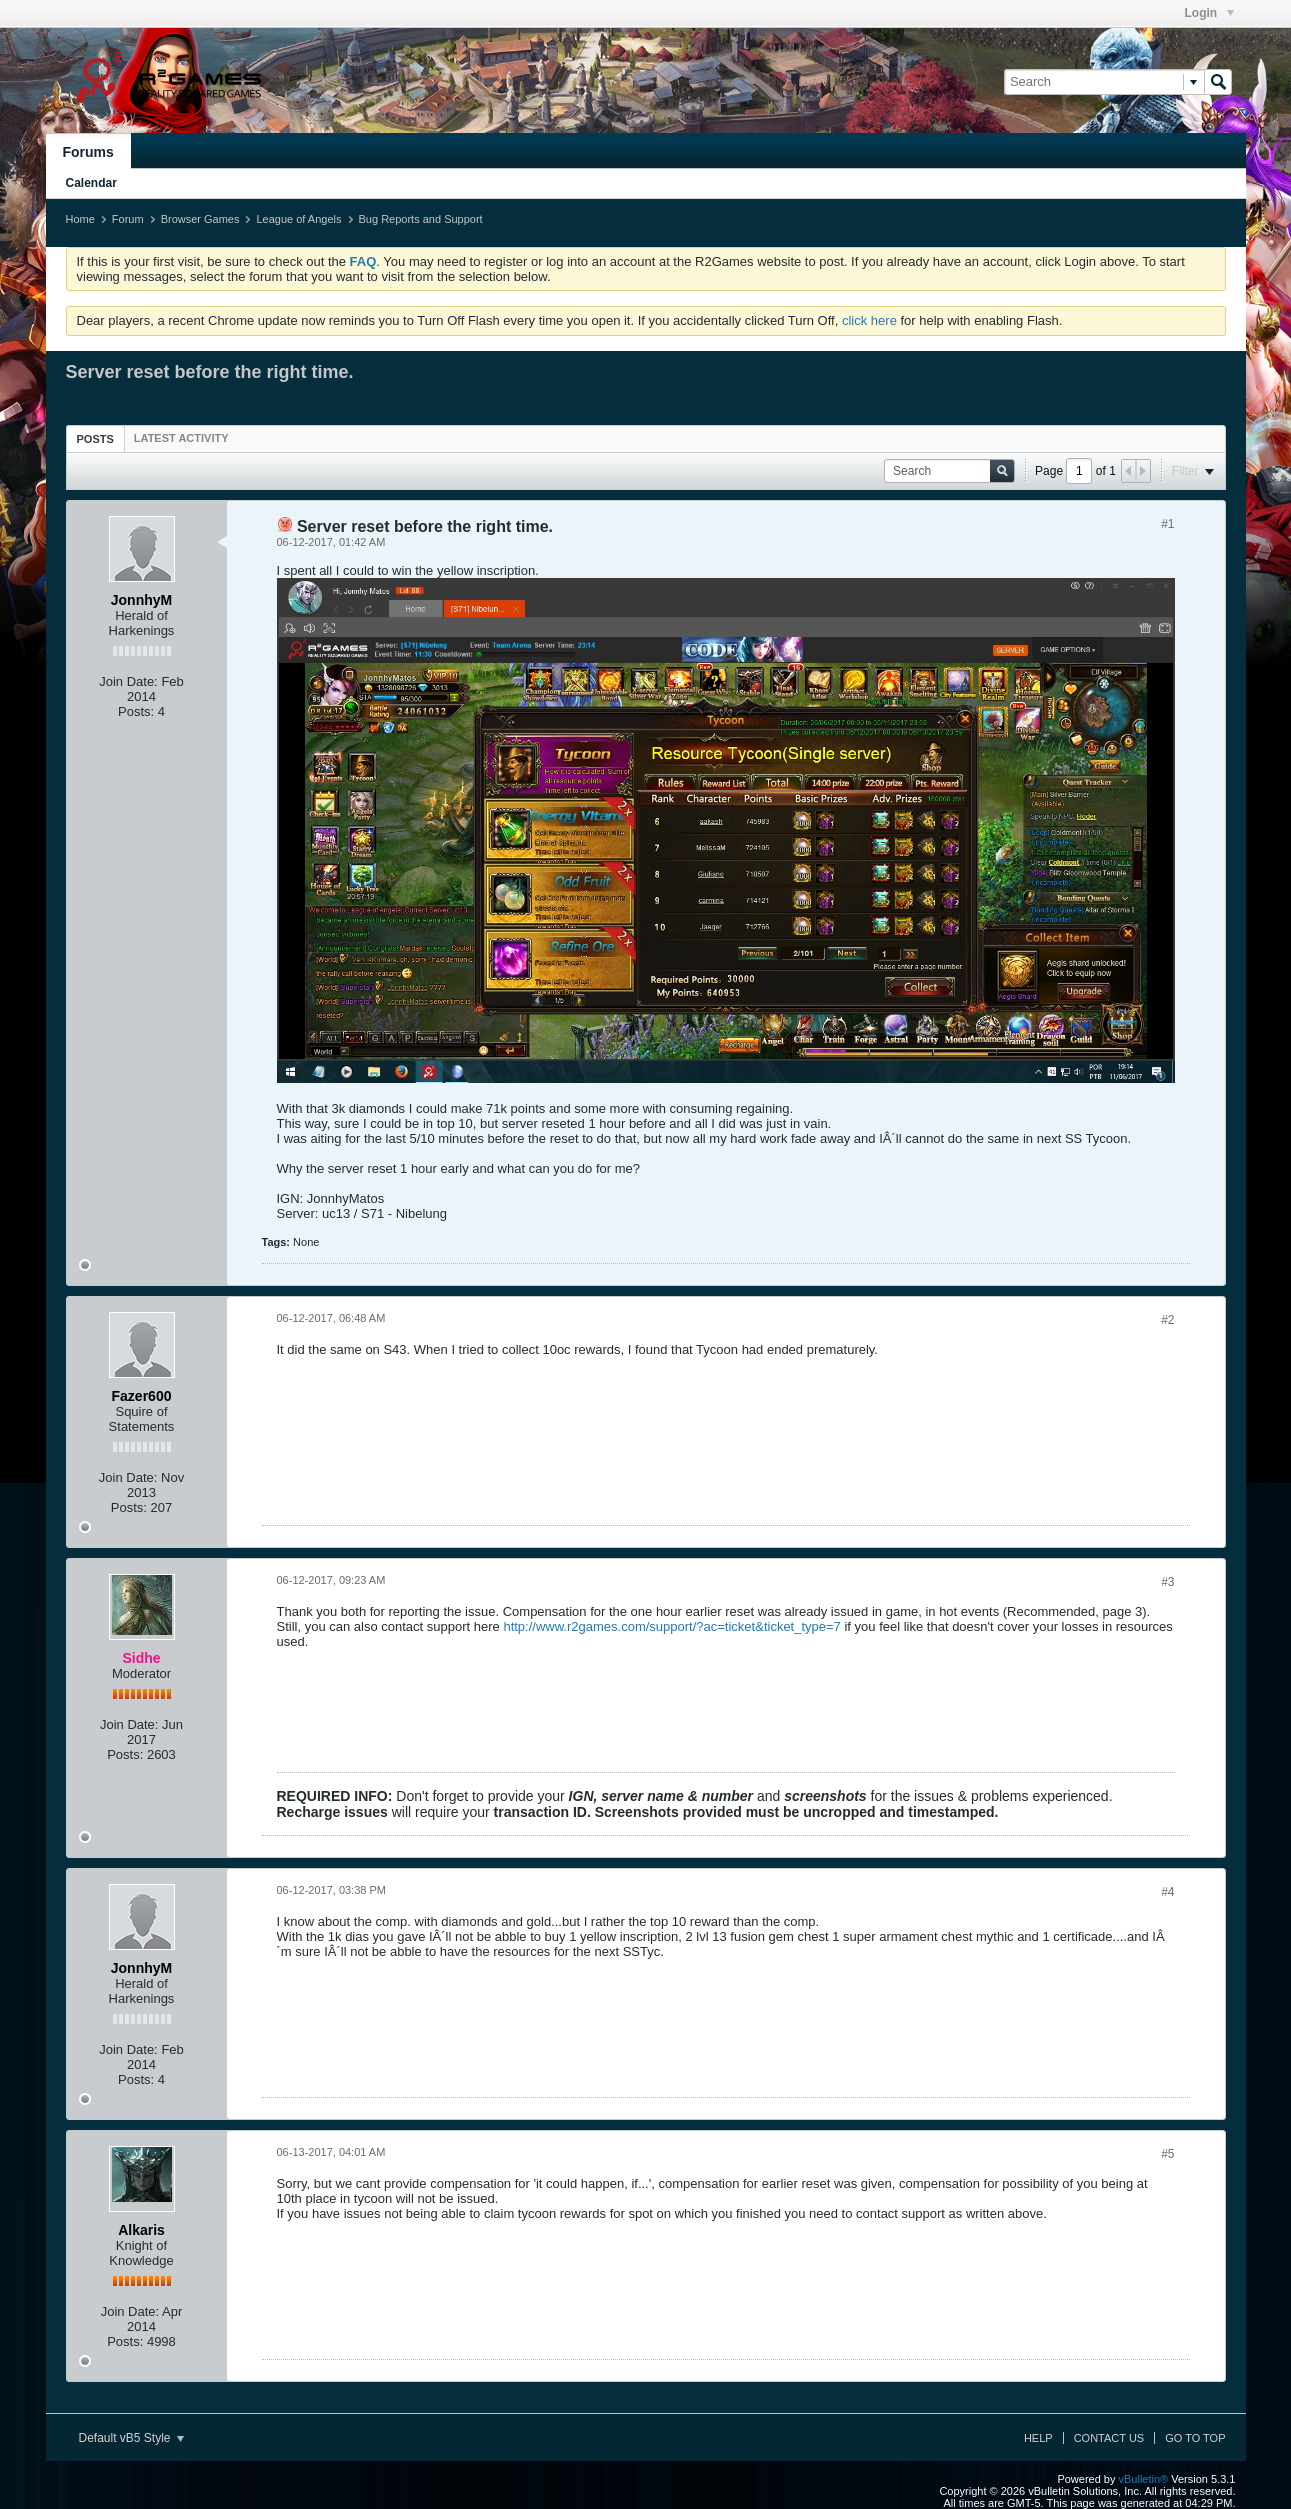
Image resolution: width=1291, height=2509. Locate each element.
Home (80, 219)
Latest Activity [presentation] (181, 438)
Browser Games (200, 219)
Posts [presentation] (95, 439)
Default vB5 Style (131, 2438)
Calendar (91, 183)
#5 (1167, 2154)
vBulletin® (1144, 2479)
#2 (1167, 1320)
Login (1209, 13)
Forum (128, 219)
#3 (1167, 1582)
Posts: (136, 711)
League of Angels (298, 219)
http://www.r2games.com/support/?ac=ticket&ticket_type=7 (671, 1626)
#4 (1167, 1892)
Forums (88, 152)
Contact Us (1109, 2438)
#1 (1167, 524)
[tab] (95, 438)
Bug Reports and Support (421, 219)
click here (869, 320)
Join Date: (128, 681)
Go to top (1195, 2438)
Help (1038, 2438)
